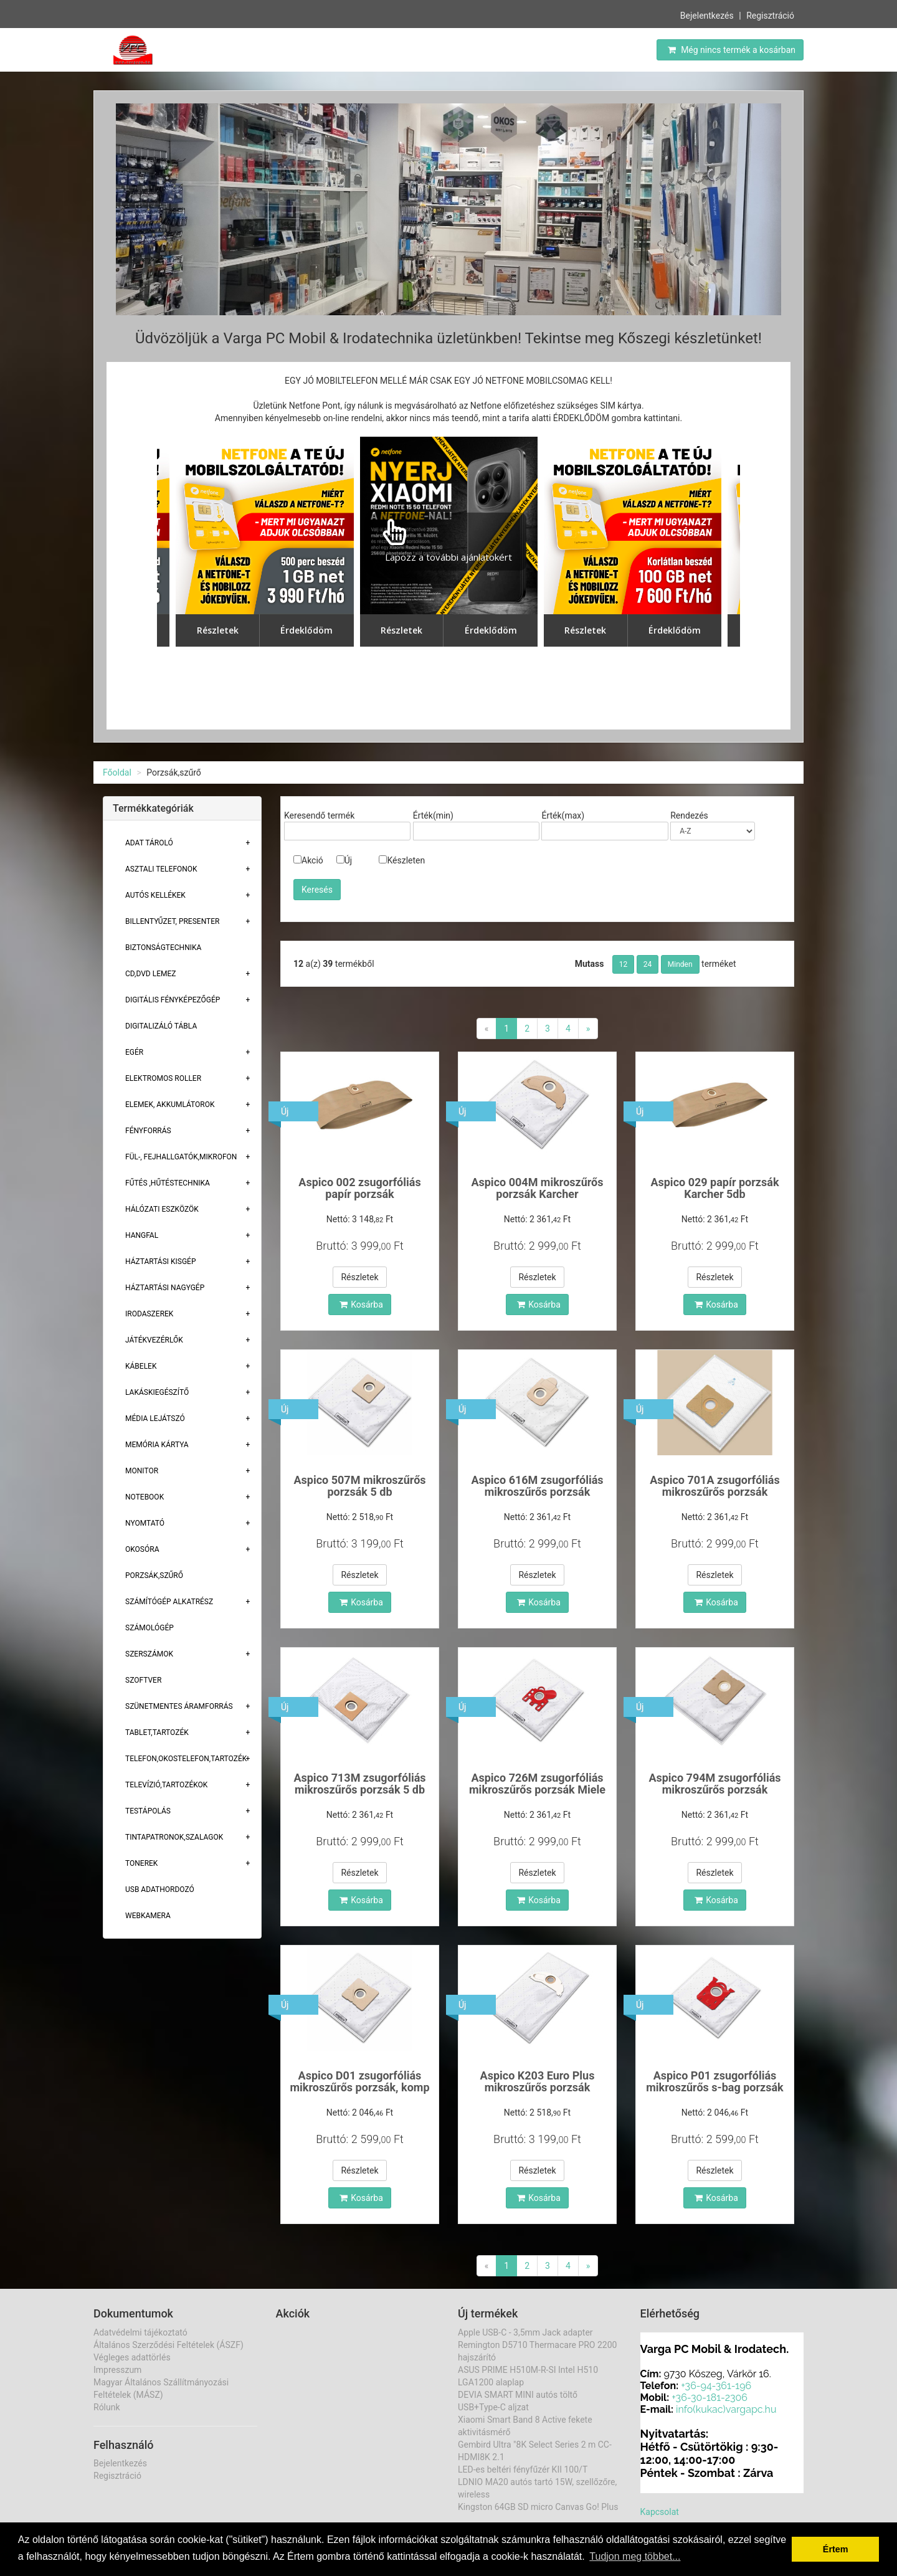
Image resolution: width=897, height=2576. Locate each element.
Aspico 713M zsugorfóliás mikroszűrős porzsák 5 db (359, 1784)
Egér (134, 1052)
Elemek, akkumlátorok (170, 1104)
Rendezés (689, 815)
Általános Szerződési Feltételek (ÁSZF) (168, 2345)
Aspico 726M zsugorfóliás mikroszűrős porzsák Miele (537, 1784)
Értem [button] (835, 2549)
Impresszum (117, 2370)
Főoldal (117, 772)
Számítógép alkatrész (169, 1601)
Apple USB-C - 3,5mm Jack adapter (525, 2332)
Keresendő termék (319, 815)
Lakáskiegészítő (157, 1392)
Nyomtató (144, 1523)
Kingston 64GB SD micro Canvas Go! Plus (538, 2507)
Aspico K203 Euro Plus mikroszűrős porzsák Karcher (537, 2088)
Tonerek (141, 1863)
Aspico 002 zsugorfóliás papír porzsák (359, 1188)
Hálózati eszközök (162, 1209)
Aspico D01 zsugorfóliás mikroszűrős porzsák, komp (359, 2081)
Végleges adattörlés (132, 2357)
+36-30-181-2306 (710, 2397)
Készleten (402, 860)
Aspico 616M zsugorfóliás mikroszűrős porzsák (537, 1486)
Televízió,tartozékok (166, 1784)
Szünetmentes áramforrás (179, 1706)
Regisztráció (770, 16)
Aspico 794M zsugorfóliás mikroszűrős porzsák (714, 1784)
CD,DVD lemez (150, 973)
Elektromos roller (163, 1078)
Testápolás (148, 1811)
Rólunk (106, 2407)
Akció (308, 860)
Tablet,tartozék (157, 1732)
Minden (680, 964)
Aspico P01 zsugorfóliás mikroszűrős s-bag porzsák (715, 2081)
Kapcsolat (659, 2512)
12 (623, 964)
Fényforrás (148, 1130)
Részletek (359, 1277)
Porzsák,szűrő (154, 1575)
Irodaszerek (149, 1313)
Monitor (141, 1470)
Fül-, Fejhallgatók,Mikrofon (181, 1157)
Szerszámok (149, 1654)
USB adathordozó (159, 1889)
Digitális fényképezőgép (172, 1000)
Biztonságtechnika (163, 947)
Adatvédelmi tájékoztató (140, 2332)
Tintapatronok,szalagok (174, 1837)
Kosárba (361, 1304)
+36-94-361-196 (716, 2386)
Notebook (144, 1497)
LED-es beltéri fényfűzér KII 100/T (522, 2469)
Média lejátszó (155, 1418)
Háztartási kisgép (160, 1261)
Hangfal (141, 1235)
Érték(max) (562, 815)
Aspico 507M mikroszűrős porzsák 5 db (359, 1486)
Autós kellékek (155, 895)
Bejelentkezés (707, 16)
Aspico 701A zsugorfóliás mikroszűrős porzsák (714, 1486)
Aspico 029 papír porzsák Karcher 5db (714, 1188)
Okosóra (142, 1549)
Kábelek (140, 1366)
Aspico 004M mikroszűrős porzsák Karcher (537, 1188)
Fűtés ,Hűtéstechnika (167, 1183)
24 (647, 964)
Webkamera (148, 1915)
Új (344, 860)
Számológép (149, 1627)
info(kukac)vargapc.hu (726, 2409)
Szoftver (143, 1680)
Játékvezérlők (154, 1340)
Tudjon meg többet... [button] (634, 2556)
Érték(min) (433, 815)
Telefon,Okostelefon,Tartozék (186, 1758)
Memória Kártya (157, 1444)
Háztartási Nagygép (164, 1287)
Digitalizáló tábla (161, 1026)
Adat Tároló (149, 843)
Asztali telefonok (161, 869)
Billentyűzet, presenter (172, 921)
